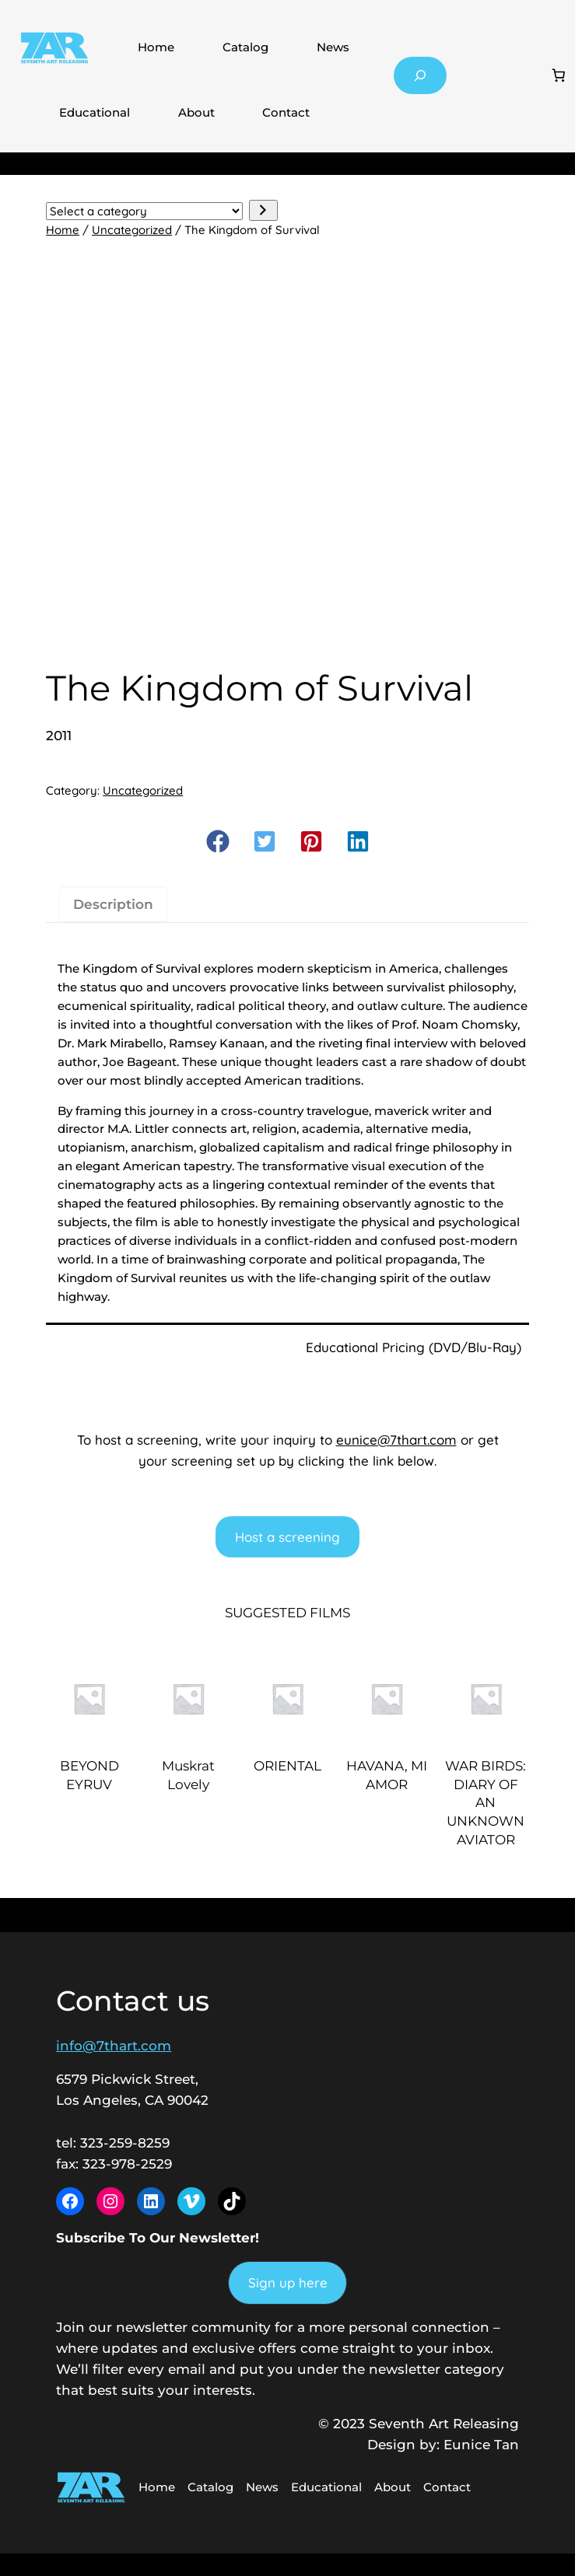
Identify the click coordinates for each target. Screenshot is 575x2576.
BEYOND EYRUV (89, 1775)
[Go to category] (263, 210)
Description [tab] (113, 904)
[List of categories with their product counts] (144, 211)
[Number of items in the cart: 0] (558, 75)
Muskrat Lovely (188, 1775)
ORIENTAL (287, 1766)
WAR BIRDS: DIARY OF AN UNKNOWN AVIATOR (485, 1802)
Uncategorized (132, 229)
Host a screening (287, 1537)
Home (156, 47)
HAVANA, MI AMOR (386, 1775)
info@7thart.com (113, 2045)
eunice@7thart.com (396, 1439)
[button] (217, 841)
